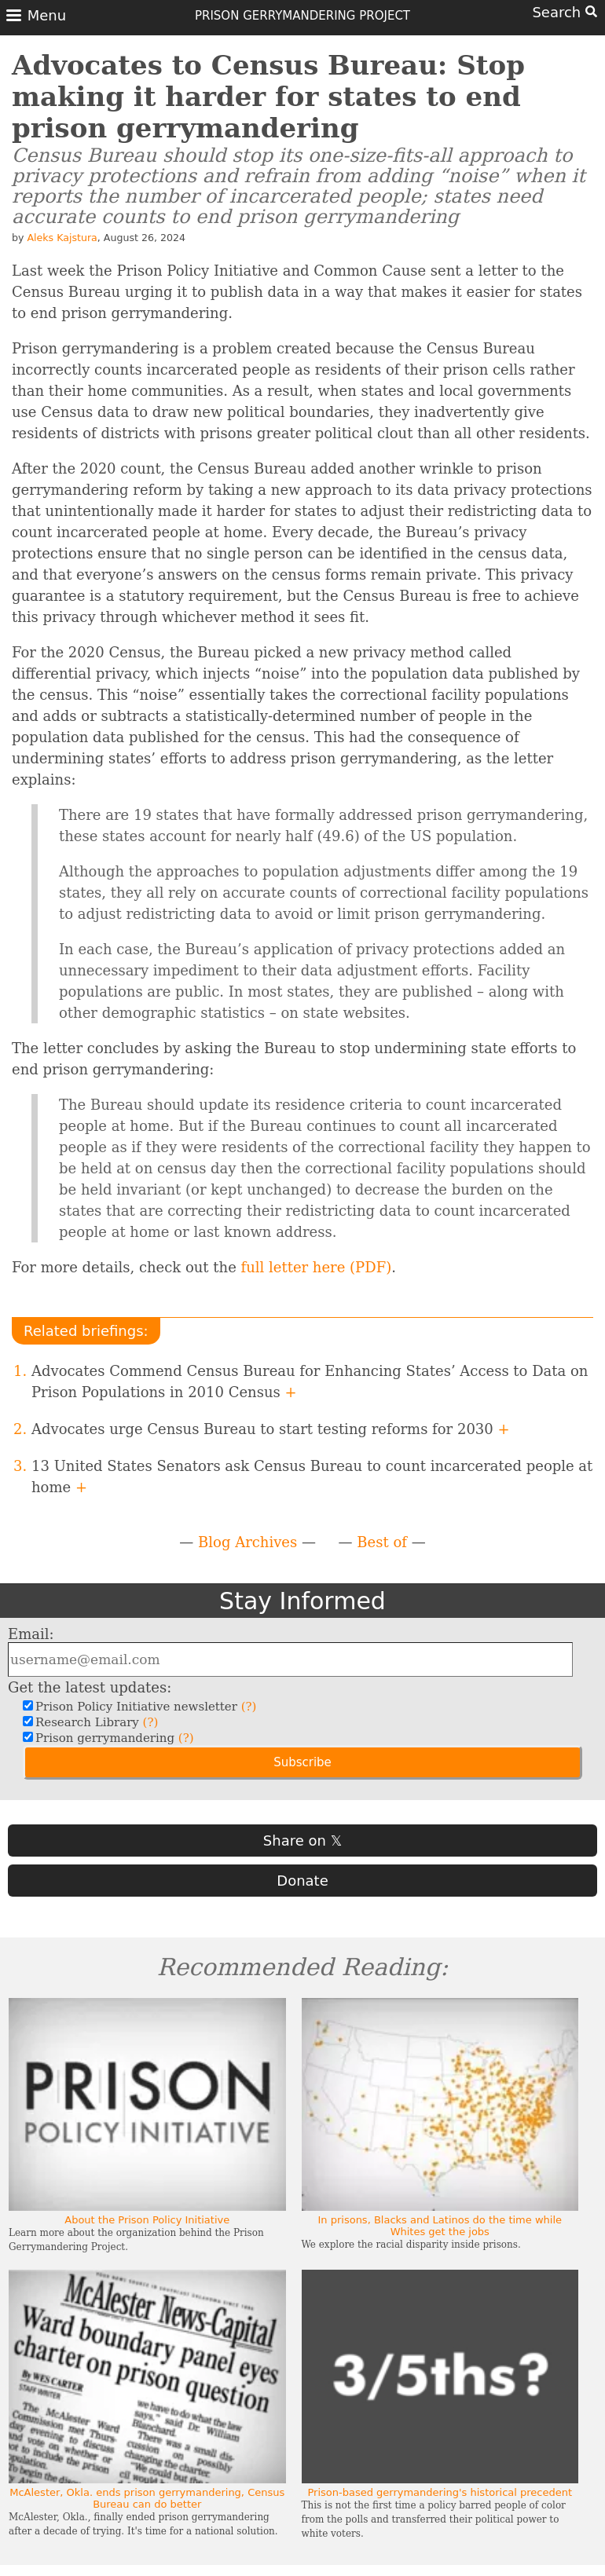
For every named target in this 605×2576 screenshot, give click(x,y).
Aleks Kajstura (62, 237)
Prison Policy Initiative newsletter (143, 1707)
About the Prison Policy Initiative (146, 2220)
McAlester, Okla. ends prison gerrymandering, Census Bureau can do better (146, 2498)
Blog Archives (247, 1542)
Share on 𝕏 (302, 1840)
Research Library (94, 1722)
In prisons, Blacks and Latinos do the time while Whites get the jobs (439, 2226)
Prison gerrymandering (112, 1738)
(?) (249, 1707)
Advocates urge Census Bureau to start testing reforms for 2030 (270, 1429)
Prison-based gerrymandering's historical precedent (439, 2492)
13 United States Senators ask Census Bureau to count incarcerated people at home (311, 1476)
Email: (31, 1634)
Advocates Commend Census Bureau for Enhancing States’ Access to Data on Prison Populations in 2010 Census (309, 1381)
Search (564, 12)
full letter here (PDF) (316, 1267)
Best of (382, 1542)
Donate (302, 1880)
